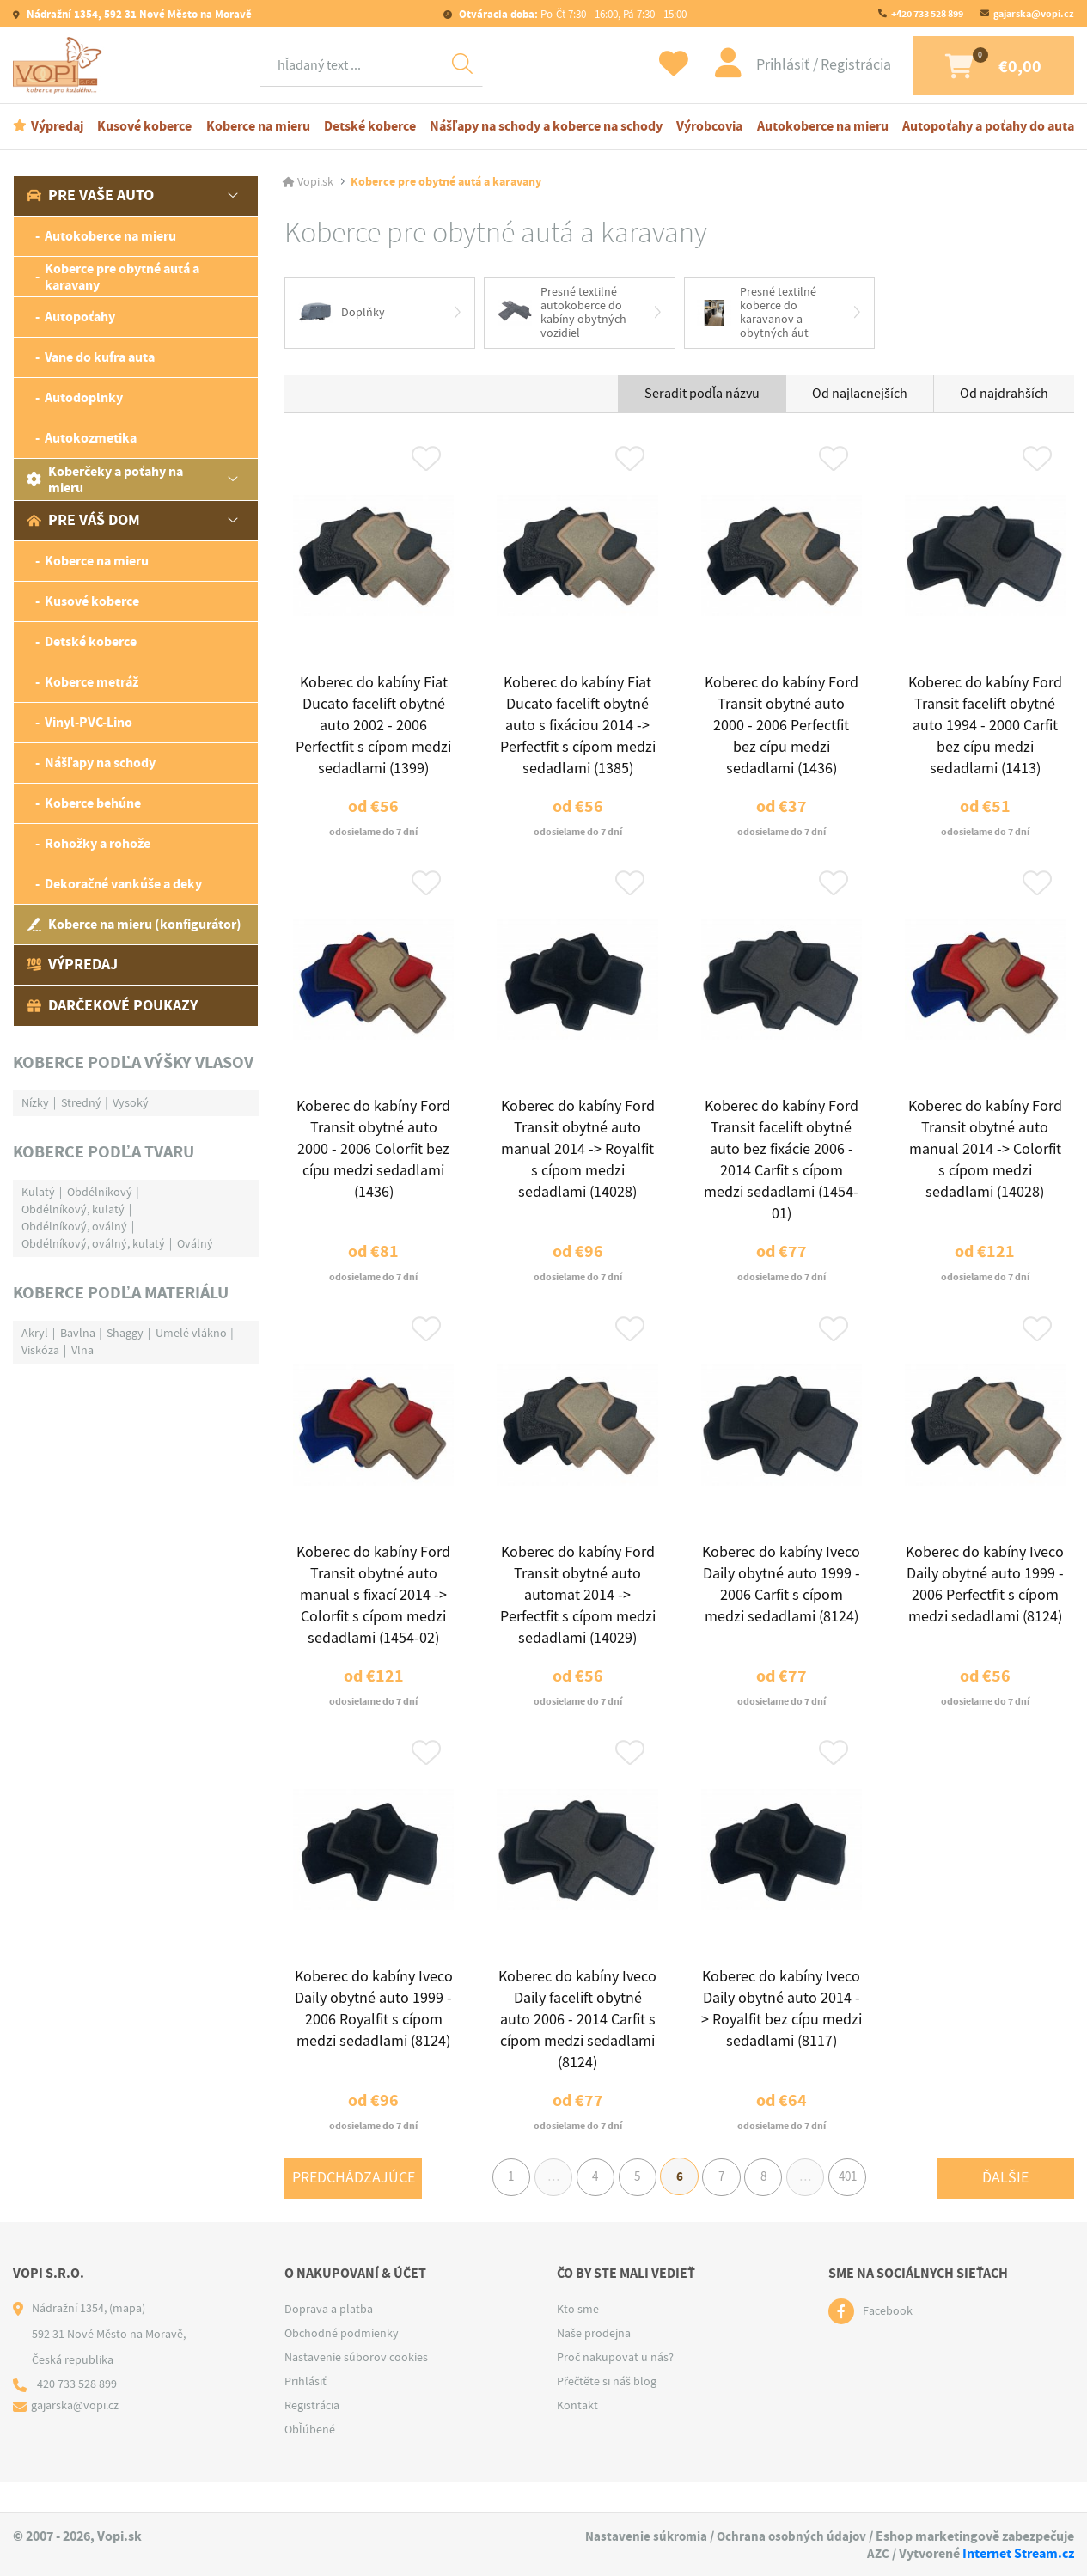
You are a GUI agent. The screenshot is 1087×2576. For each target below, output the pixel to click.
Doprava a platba (328, 2339)
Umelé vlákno (191, 1334)
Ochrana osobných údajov (789, 2537)
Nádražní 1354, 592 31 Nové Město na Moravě (138, 14)
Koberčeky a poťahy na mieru (105, 481)
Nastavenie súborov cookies (356, 2388)
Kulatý (38, 1193)
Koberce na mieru (258, 128)
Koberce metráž (91, 684)
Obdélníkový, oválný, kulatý (93, 1245)
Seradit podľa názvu (702, 397)
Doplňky (341, 315)
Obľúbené (309, 2460)
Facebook (888, 2342)
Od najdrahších (1004, 397)
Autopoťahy (80, 319)
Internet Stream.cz (1018, 2553)
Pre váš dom (83, 522)
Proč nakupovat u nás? (615, 2388)
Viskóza (40, 1351)
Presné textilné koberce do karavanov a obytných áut (757, 315)
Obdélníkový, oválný (74, 1228)
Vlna (82, 1351)
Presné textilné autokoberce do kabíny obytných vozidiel (562, 315)
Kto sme (578, 2339)
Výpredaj (57, 128)
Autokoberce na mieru (823, 128)
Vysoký (131, 1104)
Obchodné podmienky (341, 2364)
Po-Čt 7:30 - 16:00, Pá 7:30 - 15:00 (571, 14)
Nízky (35, 1104)
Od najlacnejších (859, 397)
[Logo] (60, 66)
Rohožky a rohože (97, 846)
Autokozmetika (91, 440)
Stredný (81, 1104)
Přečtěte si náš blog (606, 2412)
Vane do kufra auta (100, 360)
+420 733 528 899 (927, 14)
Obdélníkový (99, 1193)
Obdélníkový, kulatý (73, 1210)
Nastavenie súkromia (641, 2537)
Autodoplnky (84, 400)
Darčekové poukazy (112, 1007)
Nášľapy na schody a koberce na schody (546, 128)
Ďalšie (1005, 2206)
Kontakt (577, 2436)
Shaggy (125, 1334)
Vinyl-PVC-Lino (88, 725)
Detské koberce (370, 128)
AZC (877, 2553)
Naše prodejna (594, 2364)
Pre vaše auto (90, 197)
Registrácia (838, 66)
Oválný (195, 1245)
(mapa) (127, 2339)
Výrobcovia (709, 128)
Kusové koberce (144, 128)
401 (862, 2206)
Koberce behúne (93, 806)
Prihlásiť (766, 66)
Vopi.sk (315, 184)
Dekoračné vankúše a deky (123, 886)
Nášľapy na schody (100, 765)
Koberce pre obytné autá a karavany (122, 278)
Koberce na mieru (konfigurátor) (134, 927)
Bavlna (77, 1334)
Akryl (34, 1334)
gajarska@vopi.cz (1033, 14)
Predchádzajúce (353, 2206)
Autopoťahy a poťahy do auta (988, 128)
